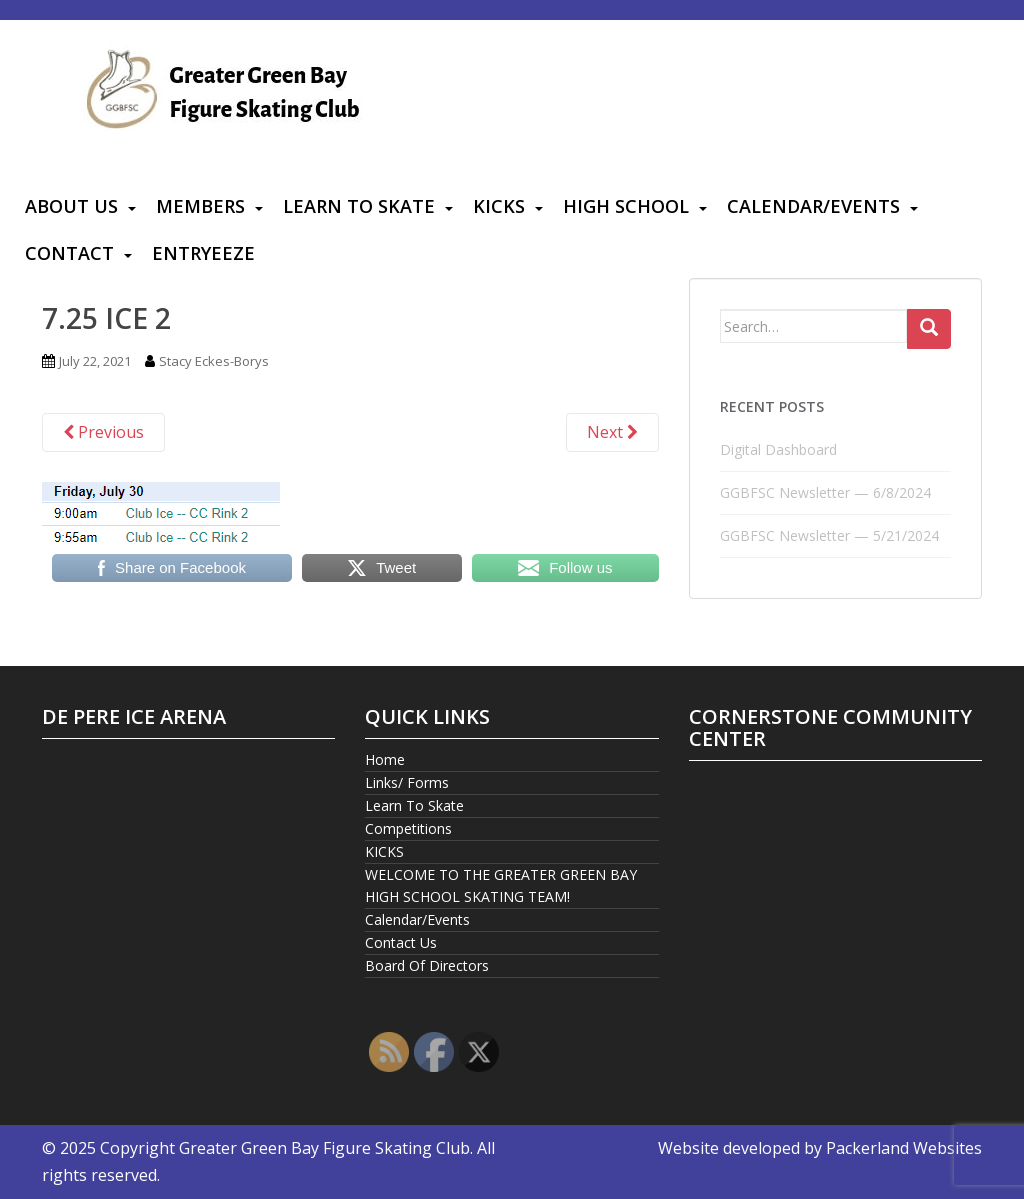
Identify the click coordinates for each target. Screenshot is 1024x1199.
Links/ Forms (407, 782)
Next (612, 432)
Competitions (408, 828)
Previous (103, 432)
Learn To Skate (359, 206)
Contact (69, 253)
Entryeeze (203, 253)
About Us (71, 206)
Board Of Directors (427, 965)
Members (200, 206)
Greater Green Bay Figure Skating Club (324, 1148)
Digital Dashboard (778, 449)
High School (626, 206)
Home (385, 759)
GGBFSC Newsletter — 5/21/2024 (829, 535)
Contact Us (401, 942)
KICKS (499, 206)
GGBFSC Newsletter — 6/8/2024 (825, 492)
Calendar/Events (813, 206)
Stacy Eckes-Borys (214, 361)
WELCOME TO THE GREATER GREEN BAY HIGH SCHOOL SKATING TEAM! (501, 885)
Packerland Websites (904, 1148)
